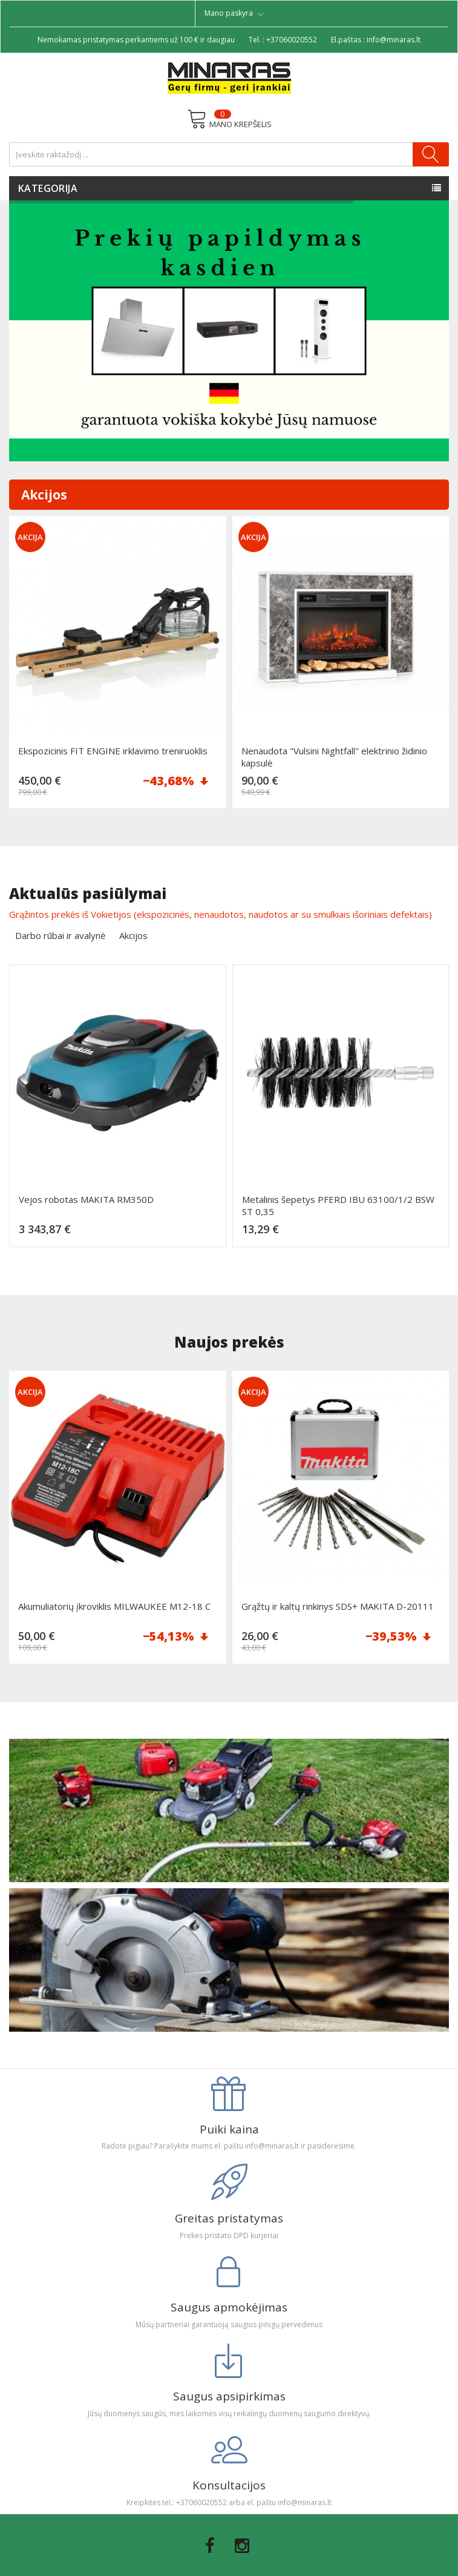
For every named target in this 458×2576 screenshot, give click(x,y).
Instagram (242, 2546)
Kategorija (47, 188)
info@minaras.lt (393, 40)
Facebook (210, 2546)
